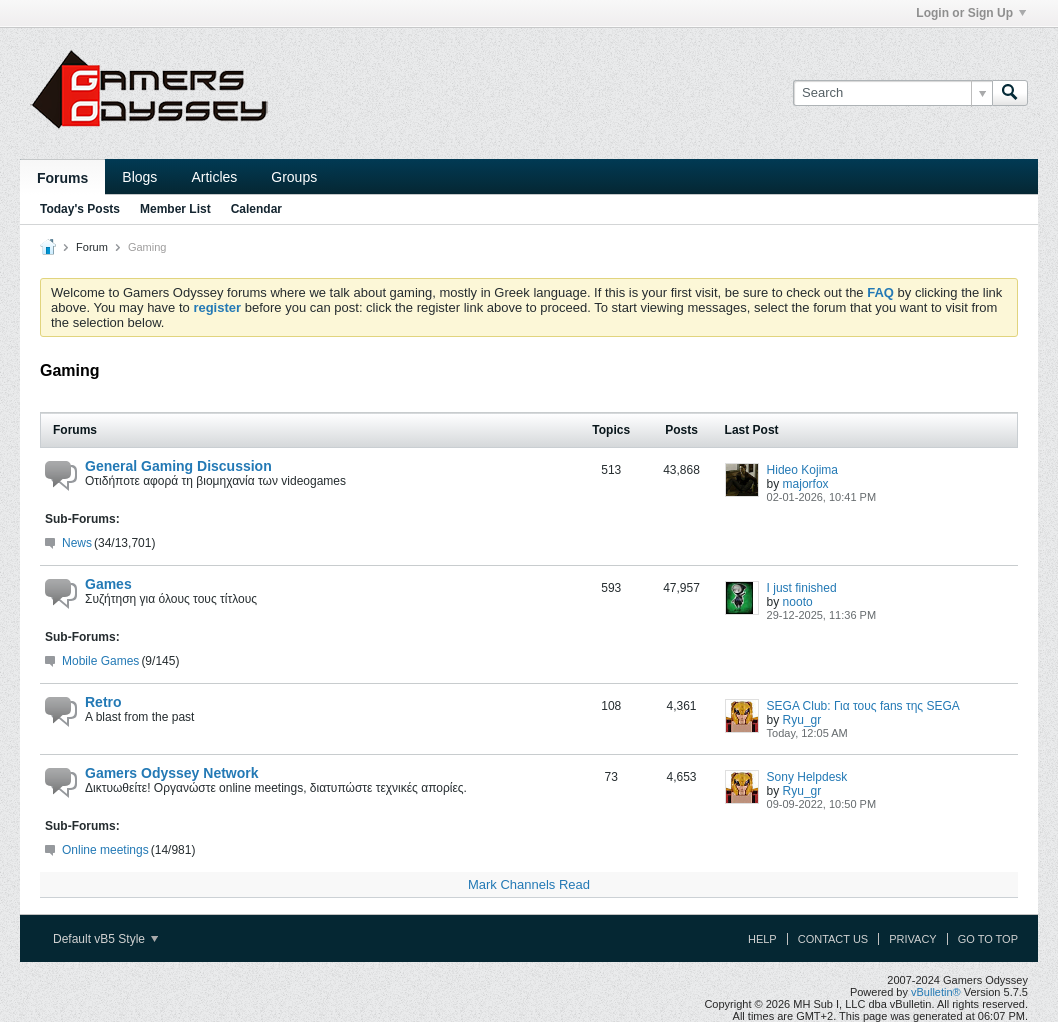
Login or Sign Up (971, 13)
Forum (92, 247)
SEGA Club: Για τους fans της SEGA (863, 706)
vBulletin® (936, 992)
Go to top (988, 939)
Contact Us (833, 939)
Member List (175, 209)
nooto (798, 602)
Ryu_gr (802, 720)
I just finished (802, 588)
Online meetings (105, 850)
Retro (103, 702)
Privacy (912, 939)
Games (108, 584)
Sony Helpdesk (807, 777)
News (77, 543)
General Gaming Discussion (178, 466)
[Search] (892, 93)
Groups (294, 177)
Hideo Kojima (802, 470)
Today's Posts (80, 209)
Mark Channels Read (529, 884)
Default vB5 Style (105, 939)
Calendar (256, 209)
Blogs (139, 177)
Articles (214, 177)
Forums (62, 178)
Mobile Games (100, 661)
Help (762, 939)
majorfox (806, 484)
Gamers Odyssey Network (172, 773)
